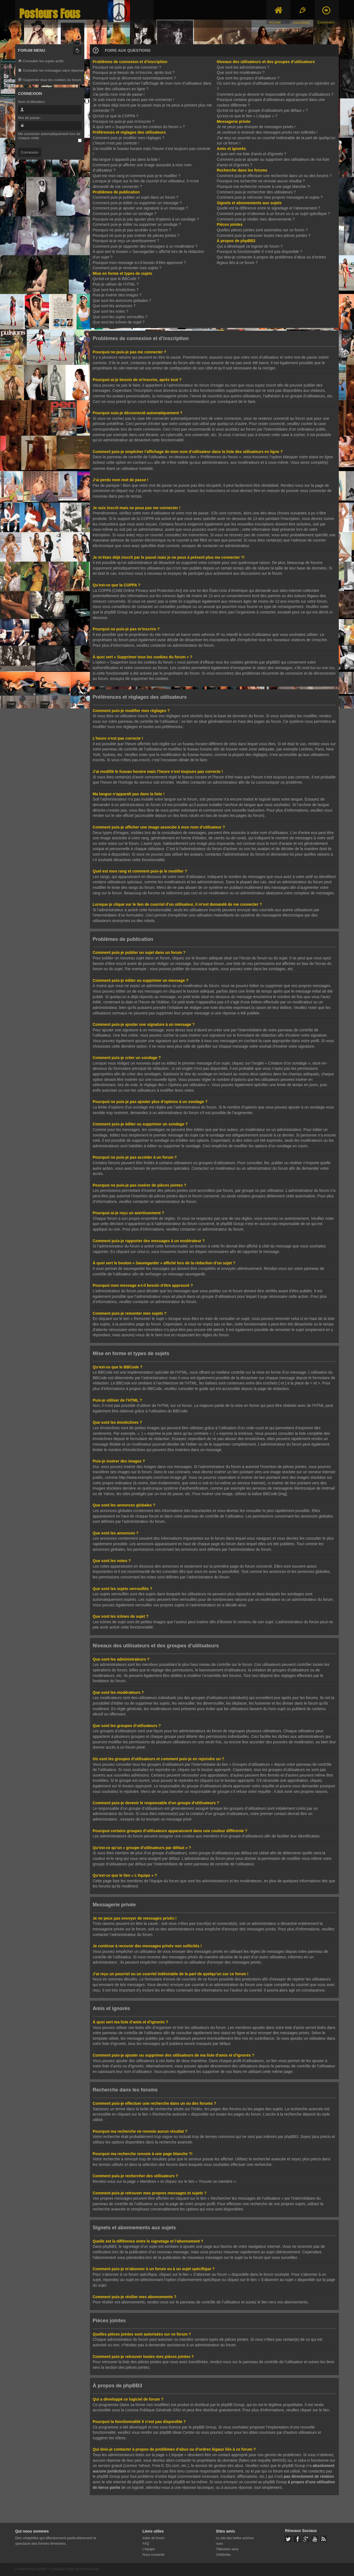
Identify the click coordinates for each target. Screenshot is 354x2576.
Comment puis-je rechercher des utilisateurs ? (256, 192)
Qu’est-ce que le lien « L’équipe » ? (247, 116)
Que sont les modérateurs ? (241, 72)
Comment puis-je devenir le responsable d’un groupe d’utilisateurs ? (275, 94)
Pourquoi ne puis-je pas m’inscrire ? (123, 121)
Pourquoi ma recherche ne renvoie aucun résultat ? (261, 181)
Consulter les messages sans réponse (51, 70)
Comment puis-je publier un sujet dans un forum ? (135, 197)
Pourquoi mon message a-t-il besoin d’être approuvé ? (139, 262)
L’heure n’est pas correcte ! (116, 143)
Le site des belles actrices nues (235, 2540)
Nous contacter (153, 2554)
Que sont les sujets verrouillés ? (120, 317)
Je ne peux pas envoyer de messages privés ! (256, 127)
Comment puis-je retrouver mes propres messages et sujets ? (270, 197)
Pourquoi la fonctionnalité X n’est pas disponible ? (259, 251)
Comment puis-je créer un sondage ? (124, 213)
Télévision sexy (227, 2549)
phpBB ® (42, 2568)
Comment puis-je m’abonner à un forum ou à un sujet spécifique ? (273, 213)
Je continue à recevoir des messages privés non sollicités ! (267, 132)
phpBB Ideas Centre (177, 2432)
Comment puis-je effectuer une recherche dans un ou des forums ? (274, 176)
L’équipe (148, 2549)
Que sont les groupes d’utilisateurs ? (248, 78)
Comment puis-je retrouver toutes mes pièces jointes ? (263, 235)
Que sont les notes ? (110, 311)
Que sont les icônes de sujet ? (119, 322)
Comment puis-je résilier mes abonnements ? (256, 219)
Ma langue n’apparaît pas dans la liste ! (126, 159)
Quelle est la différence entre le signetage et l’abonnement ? (268, 208)
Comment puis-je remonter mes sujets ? (127, 268)
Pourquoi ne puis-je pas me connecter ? (127, 67)
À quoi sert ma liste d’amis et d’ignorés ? (251, 154)
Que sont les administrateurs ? (243, 67)
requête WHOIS (271, 2460)
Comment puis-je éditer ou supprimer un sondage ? (137, 224)
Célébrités (223, 2554)
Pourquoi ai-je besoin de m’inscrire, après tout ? (134, 72)
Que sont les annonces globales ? (122, 300)
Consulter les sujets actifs (41, 61)
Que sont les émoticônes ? (116, 290)
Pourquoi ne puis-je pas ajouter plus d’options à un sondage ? (146, 219)
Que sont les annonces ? (114, 306)
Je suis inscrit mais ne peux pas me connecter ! (133, 99)
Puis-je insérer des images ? (117, 295)
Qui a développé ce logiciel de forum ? (250, 246)
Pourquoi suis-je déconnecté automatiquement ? (134, 78)
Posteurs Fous (49, 14)
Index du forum (153, 2537)
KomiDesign (90, 2568)
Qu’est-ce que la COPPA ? (115, 116)
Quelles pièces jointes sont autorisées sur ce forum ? (262, 230)
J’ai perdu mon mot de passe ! (119, 94)
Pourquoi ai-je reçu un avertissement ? (126, 241)
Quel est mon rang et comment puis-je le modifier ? (136, 176)
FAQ (145, 2543)
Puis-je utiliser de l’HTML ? (116, 284)
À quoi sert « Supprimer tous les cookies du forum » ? (139, 127)
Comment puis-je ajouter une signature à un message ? (140, 208)
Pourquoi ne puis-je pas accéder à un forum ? (132, 230)
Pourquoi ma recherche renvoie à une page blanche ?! (263, 186)
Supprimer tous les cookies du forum (49, 80)
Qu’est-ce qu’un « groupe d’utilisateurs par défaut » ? (262, 110)
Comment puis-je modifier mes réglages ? (128, 138)
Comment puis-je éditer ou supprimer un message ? (137, 203)
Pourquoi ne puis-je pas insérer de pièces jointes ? (136, 235)
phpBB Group (232, 2404)
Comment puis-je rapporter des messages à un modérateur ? (145, 246)
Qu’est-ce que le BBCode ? (116, 278)
